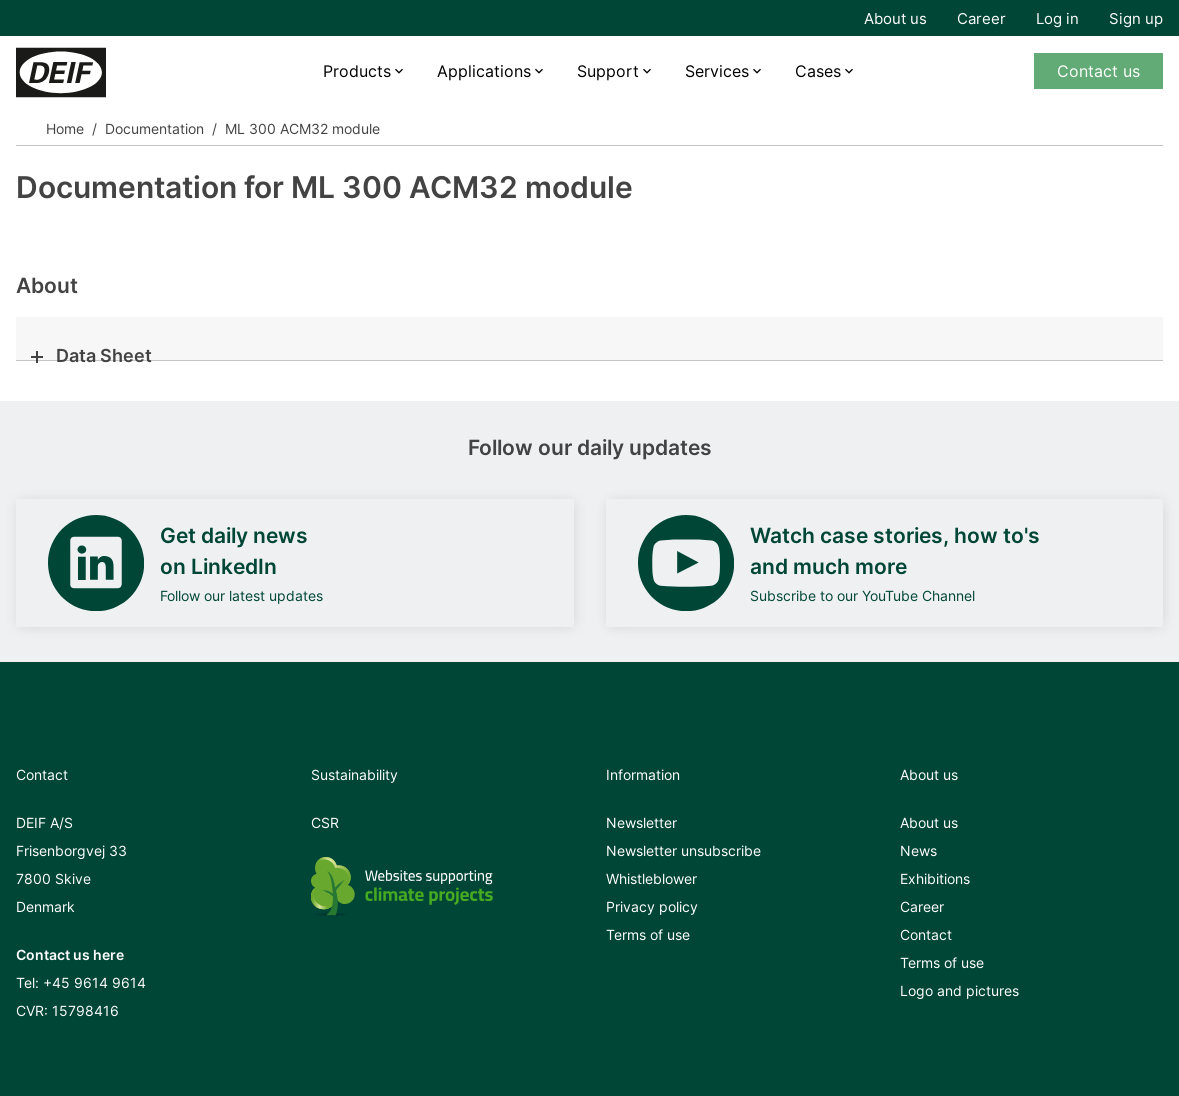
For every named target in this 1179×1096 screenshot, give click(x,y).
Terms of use (648, 934)
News (918, 850)
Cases (818, 71)
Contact (926, 934)
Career (981, 18)
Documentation (154, 128)
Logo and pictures (959, 990)
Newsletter (641, 822)
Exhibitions (935, 878)
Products (357, 71)
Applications (484, 71)
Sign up (1136, 18)
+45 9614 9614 (94, 982)
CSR (325, 822)
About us (895, 18)
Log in (1057, 18)
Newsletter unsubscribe (683, 850)
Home (65, 128)
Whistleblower (651, 878)
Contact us (1098, 71)
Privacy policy (652, 906)
